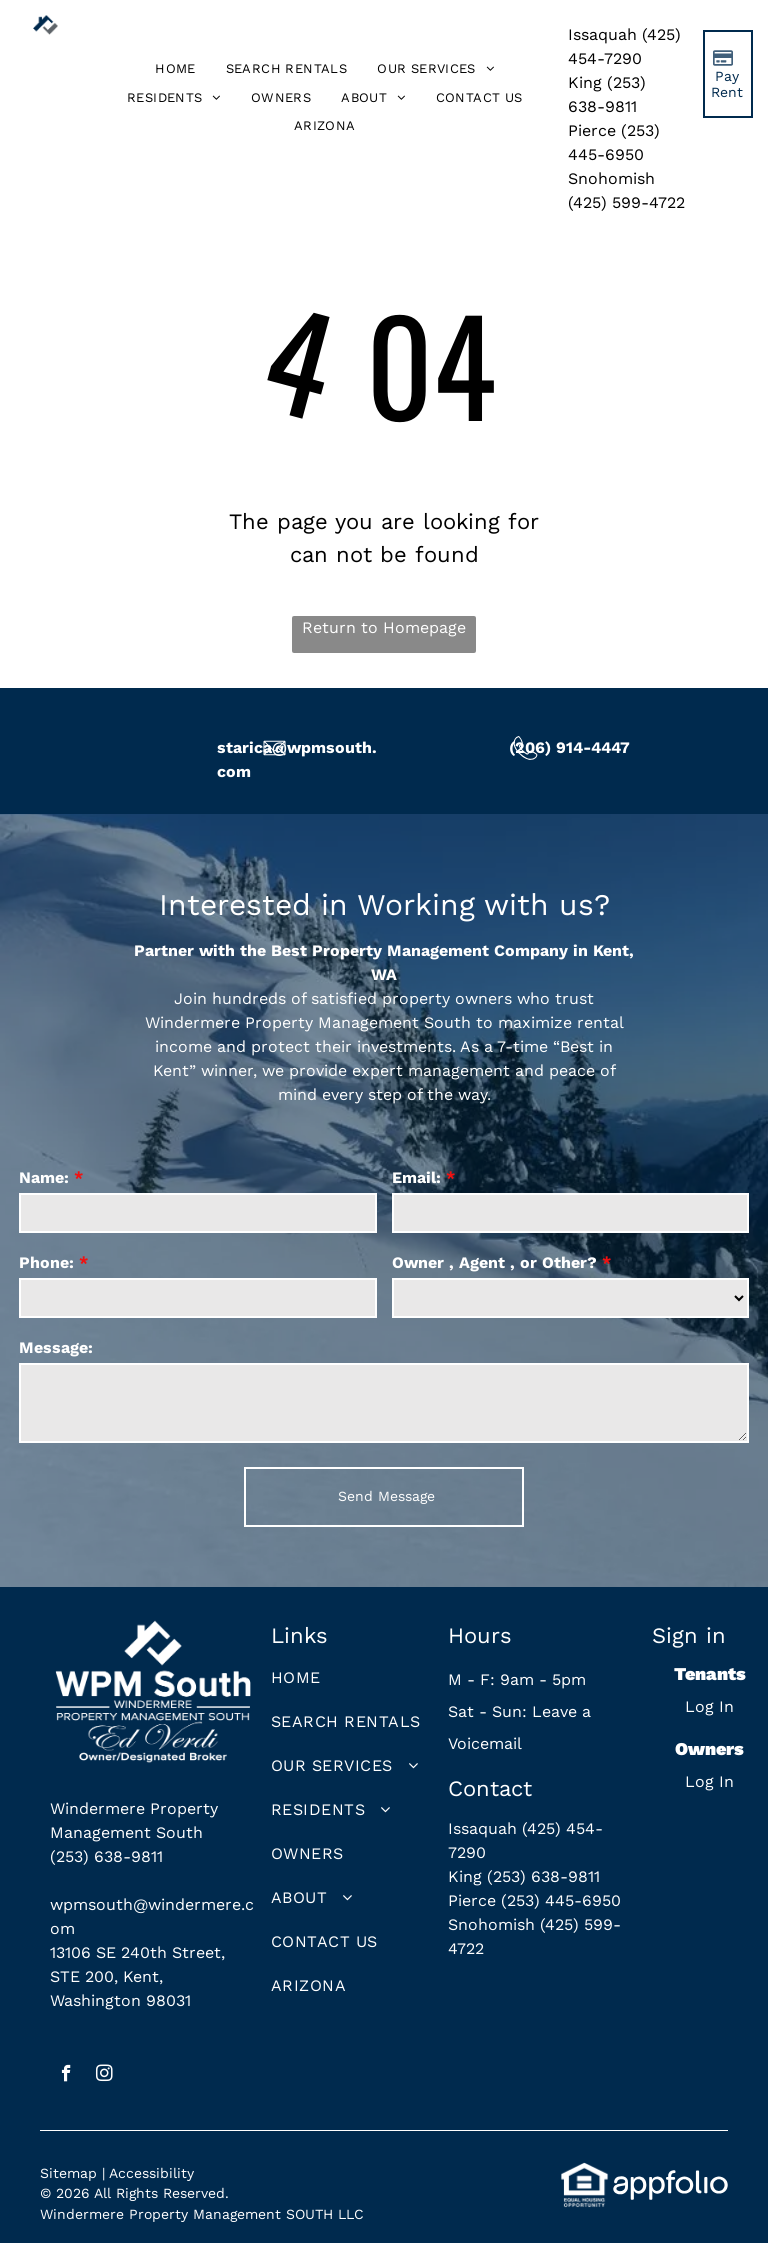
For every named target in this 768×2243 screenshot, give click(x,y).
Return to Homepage (384, 627)
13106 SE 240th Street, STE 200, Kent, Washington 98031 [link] (137, 1976)
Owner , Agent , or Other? (494, 1262)
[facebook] (66, 2076)
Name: (44, 1177)
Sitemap (68, 2173)
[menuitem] (175, 69)
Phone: (46, 1262)
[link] (325, 126)
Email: (416, 1177)
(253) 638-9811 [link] (106, 1856)
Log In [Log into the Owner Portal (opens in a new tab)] (709, 1781)
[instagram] (104, 2076)
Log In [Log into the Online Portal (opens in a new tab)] (709, 1706)
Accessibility (151, 2173)
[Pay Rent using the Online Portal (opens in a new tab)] (728, 74)
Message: (56, 1347)
